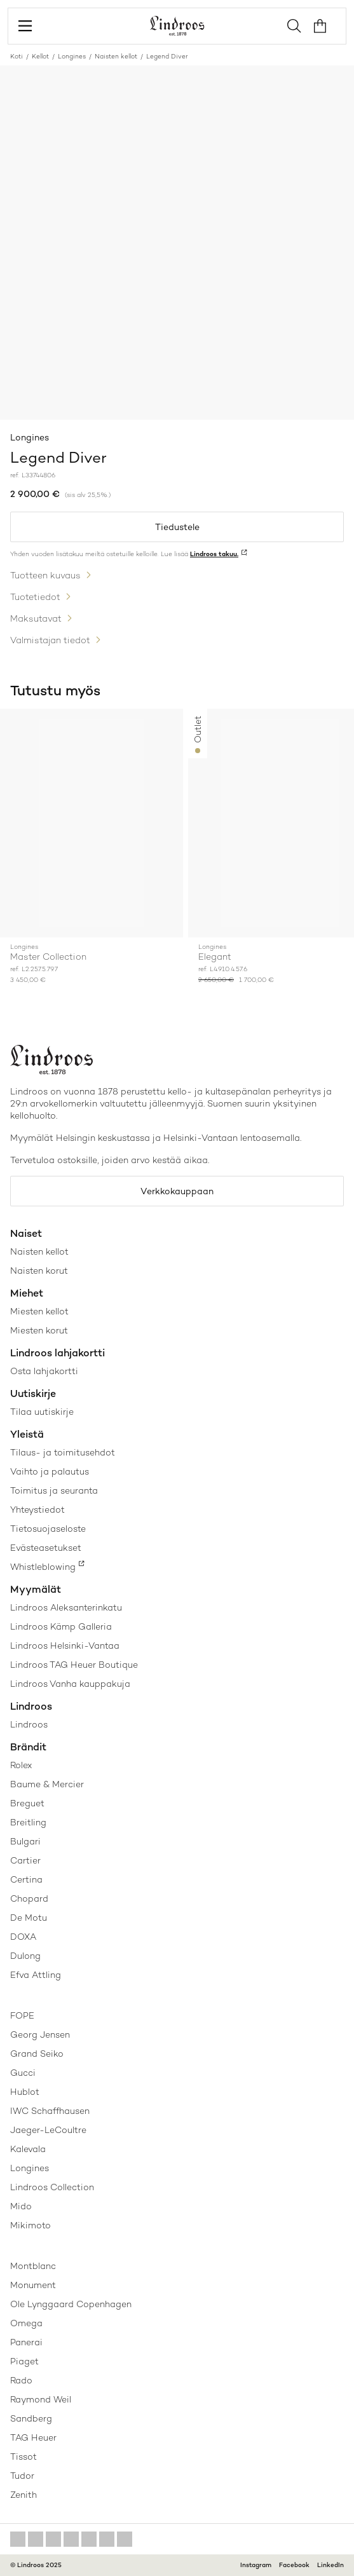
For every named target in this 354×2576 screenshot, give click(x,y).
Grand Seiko (37, 2053)
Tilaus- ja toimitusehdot (62, 1452)
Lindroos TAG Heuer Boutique (74, 1664)
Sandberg (31, 2418)
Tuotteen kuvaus (45, 575)
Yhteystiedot (37, 1509)
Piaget (24, 2361)
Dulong (25, 1955)
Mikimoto (30, 2225)
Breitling (28, 1822)
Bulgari (25, 1841)
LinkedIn (330, 2565)
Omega (26, 2323)
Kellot (40, 56)
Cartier (25, 1860)
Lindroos (29, 1724)
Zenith (23, 2494)
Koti (16, 56)
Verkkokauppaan (177, 1191)
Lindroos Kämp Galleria (61, 1626)
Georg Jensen (40, 2034)
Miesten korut (39, 1330)
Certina (26, 1879)
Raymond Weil (40, 2399)
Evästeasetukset (45, 1547)
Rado (21, 2380)
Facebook (294, 2565)
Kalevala (28, 2149)
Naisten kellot (116, 56)
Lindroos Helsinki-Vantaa (64, 1645)
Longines (72, 56)
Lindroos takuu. (214, 554)
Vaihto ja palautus (49, 1471)
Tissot (23, 2456)
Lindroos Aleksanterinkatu (66, 1607)
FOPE (22, 2015)
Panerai (26, 2342)
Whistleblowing (43, 1566)
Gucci (23, 2072)
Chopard (29, 1898)
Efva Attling (35, 1974)
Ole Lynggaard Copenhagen (71, 2304)
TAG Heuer (33, 2437)
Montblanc (33, 2266)
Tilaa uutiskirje (42, 1411)
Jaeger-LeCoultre (48, 2130)
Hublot (24, 2091)
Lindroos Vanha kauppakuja (70, 1683)
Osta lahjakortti (44, 1371)
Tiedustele (177, 527)
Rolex (21, 1765)
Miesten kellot (39, 1311)
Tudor (22, 2475)
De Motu (28, 1917)
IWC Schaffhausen (50, 2110)
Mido (21, 2206)
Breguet (27, 1803)
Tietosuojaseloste (48, 1528)
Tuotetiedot (35, 597)
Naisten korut (39, 1270)
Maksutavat (36, 618)
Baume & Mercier (47, 1784)
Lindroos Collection (52, 2187)
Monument (33, 2285)
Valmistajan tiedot (50, 640)
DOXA (23, 1936)
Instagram (255, 2565)
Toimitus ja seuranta (54, 1490)
